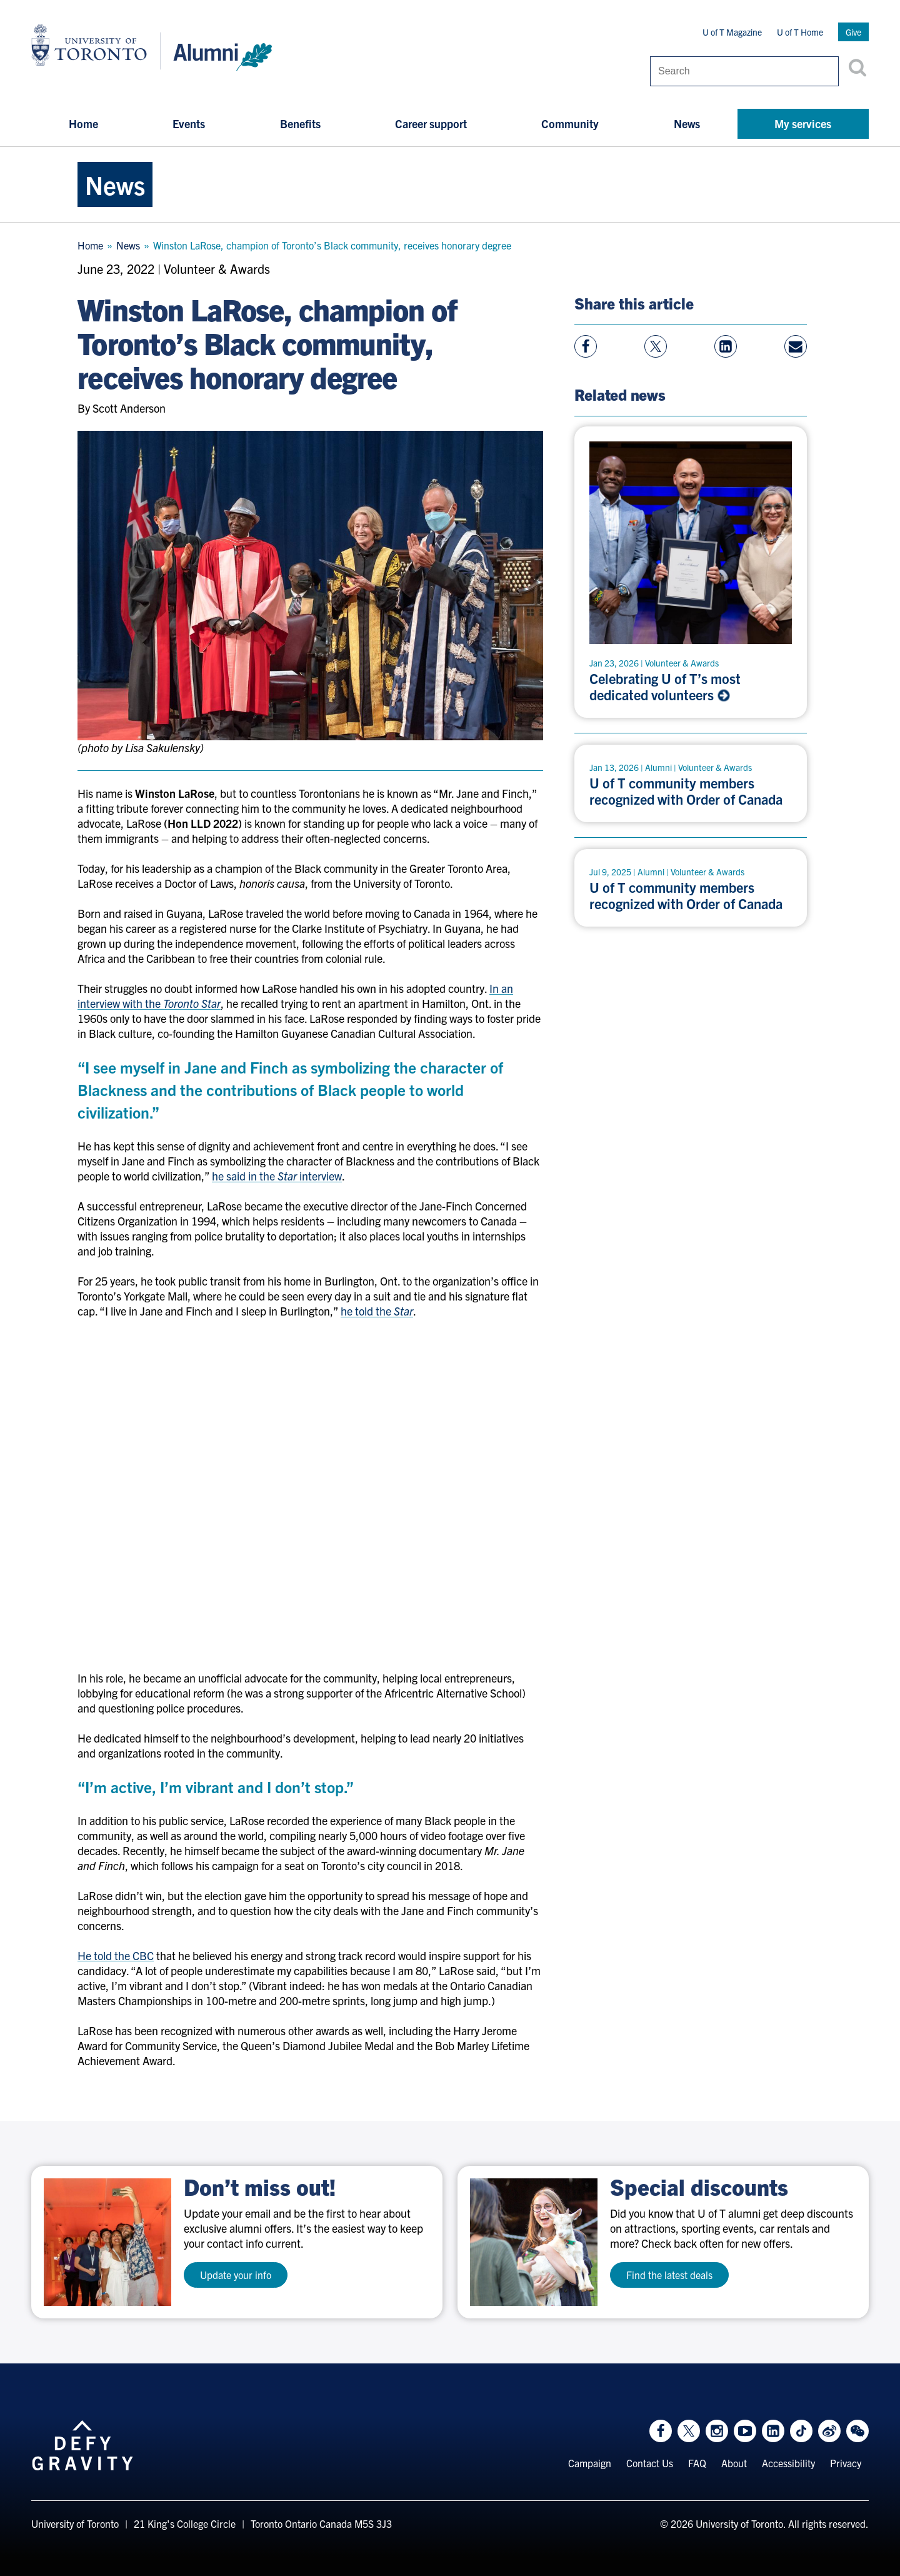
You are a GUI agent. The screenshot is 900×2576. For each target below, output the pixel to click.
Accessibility (788, 2463)
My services (802, 123)
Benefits (300, 123)
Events (188, 123)
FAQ (697, 2463)
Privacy (845, 2463)
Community (570, 123)
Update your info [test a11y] (235, 2274)
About (734, 2463)
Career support (431, 123)
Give (853, 32)
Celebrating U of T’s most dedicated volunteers (665, 686)
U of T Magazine (732, 32)
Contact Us (649, 2463)
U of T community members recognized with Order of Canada (685, 791)
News (687, 123)
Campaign (589, 2463)
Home (83, 123)
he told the (377, 1311)
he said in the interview (277, 1176)
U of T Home (800, 32)
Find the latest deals (669, 2274)
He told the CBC (116, 1955)
